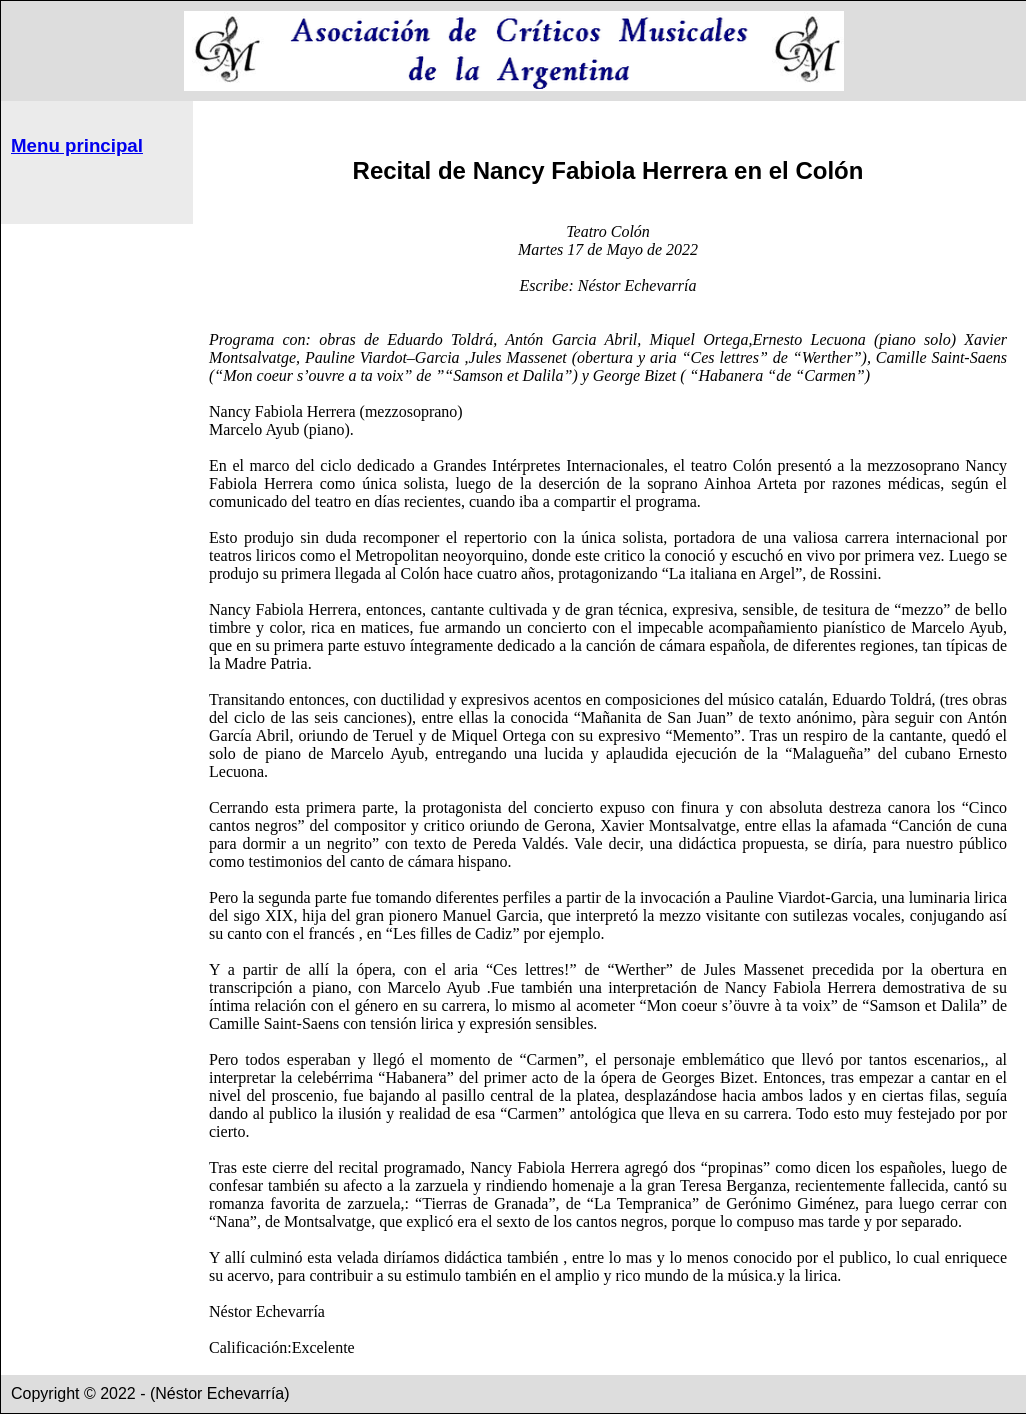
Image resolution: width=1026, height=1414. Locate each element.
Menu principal (77, 145)
